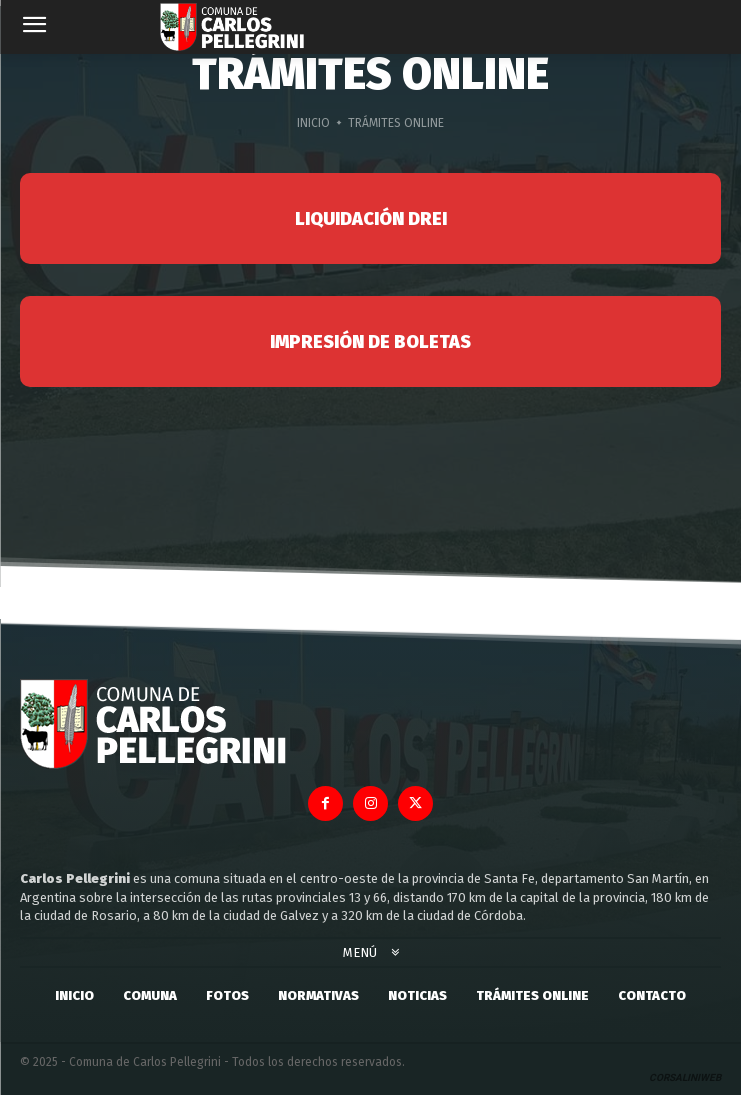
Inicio (313, 123)
